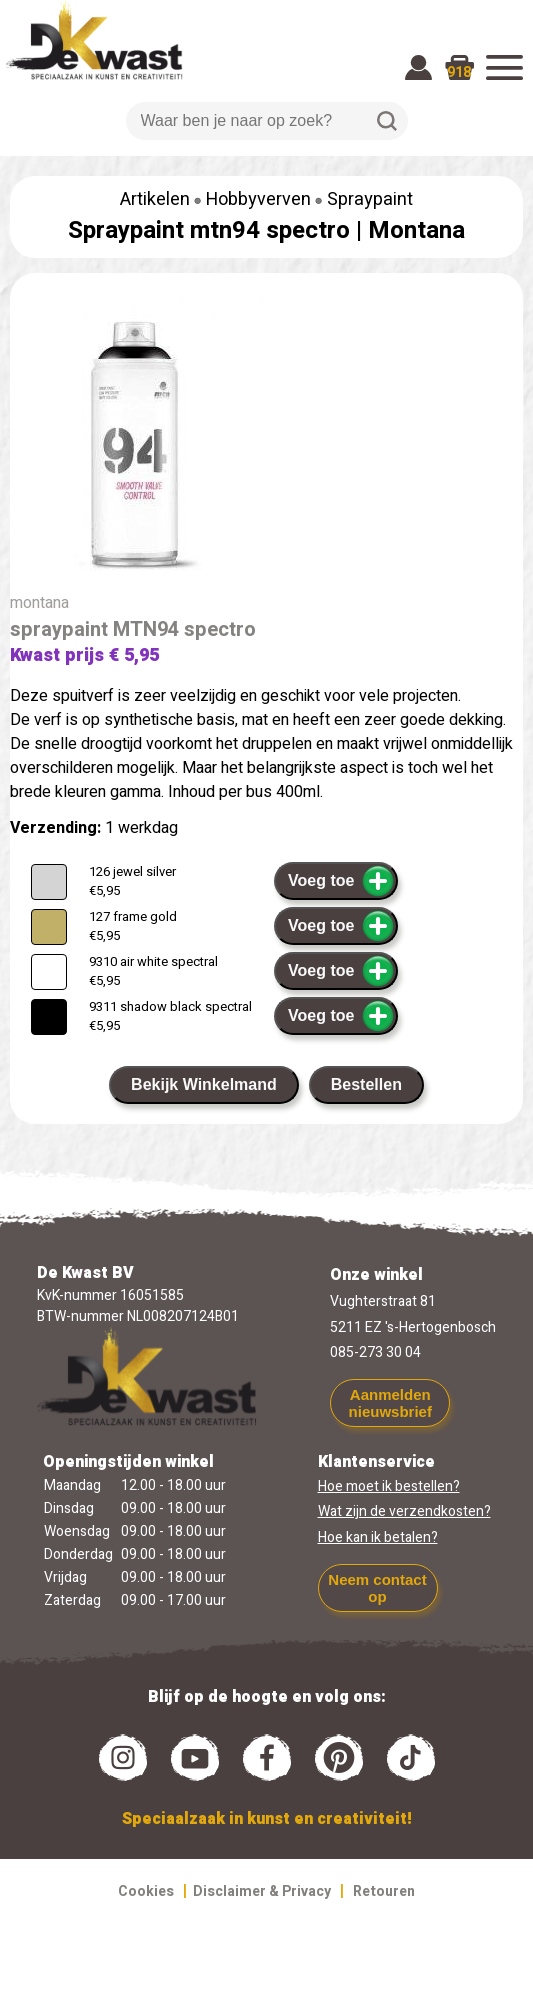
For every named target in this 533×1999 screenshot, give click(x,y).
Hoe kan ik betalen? (378, 1537)
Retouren (384, 1891)
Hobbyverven (258, 199)
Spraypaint (370, 199)
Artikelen (155, 199)
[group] (266, 446)
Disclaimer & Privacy (262, 1891)
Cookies (146, 1891)
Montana (416, 230)
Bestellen (366, 1084)
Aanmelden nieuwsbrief (390, 1403)
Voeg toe (341, 881)
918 (459, 72)
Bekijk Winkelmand (204, 1084)
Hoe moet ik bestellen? (389, 1486)
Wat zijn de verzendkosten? (404, 1511)
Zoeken (387, 121)
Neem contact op (377, 1588)
